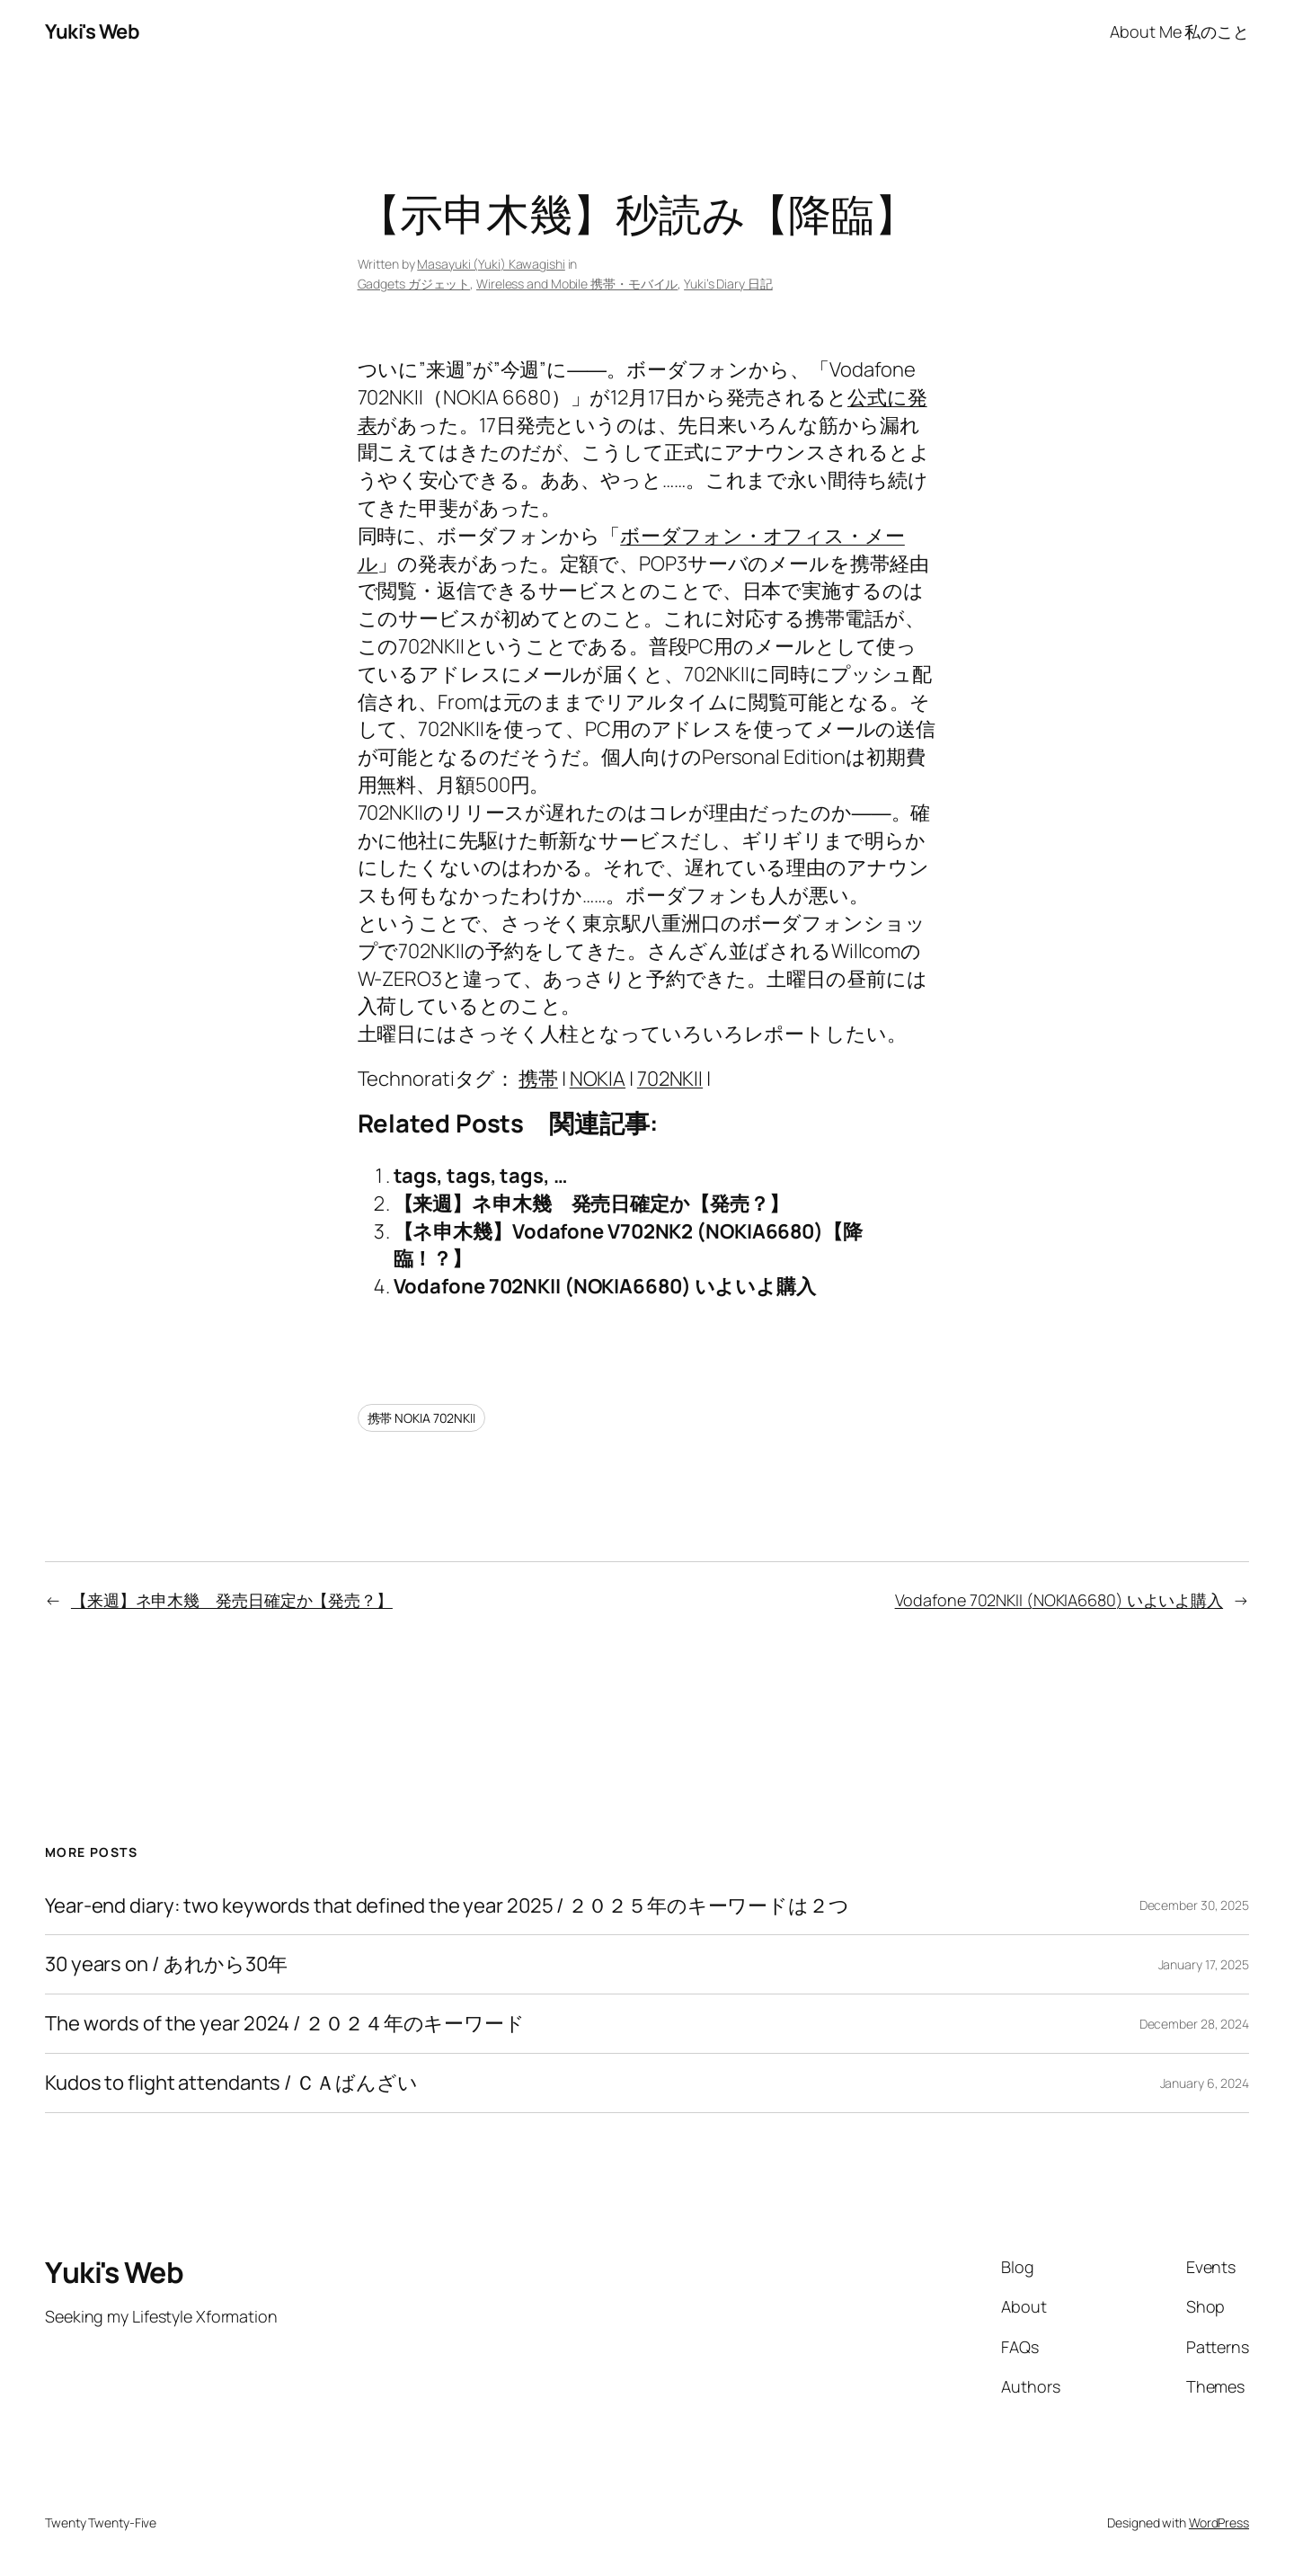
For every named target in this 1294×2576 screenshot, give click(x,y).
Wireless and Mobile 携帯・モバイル (577, 283)
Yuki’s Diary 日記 (728, 283)
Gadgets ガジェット (414, 283)
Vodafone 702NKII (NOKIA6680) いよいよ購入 (605, 1286)
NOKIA (598, 1078)
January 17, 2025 (1203, 1964)
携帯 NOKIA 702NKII (421, 1417)
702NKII (670, 1078)
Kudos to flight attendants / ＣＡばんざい (231, 2083)
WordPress (1219, 2522)
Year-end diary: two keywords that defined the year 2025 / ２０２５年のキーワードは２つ (447, 1906)
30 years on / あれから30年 (166, 1964)
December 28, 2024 (1194, 2023)
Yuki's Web (92, 31)
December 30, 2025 (1194, 1905)
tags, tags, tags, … (481, 1175)
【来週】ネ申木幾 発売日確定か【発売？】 (591, 1203)
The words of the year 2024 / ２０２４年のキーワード (285, 2023)
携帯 (538, 1078)
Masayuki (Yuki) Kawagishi (491, 263)
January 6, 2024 (1205, 2083)
